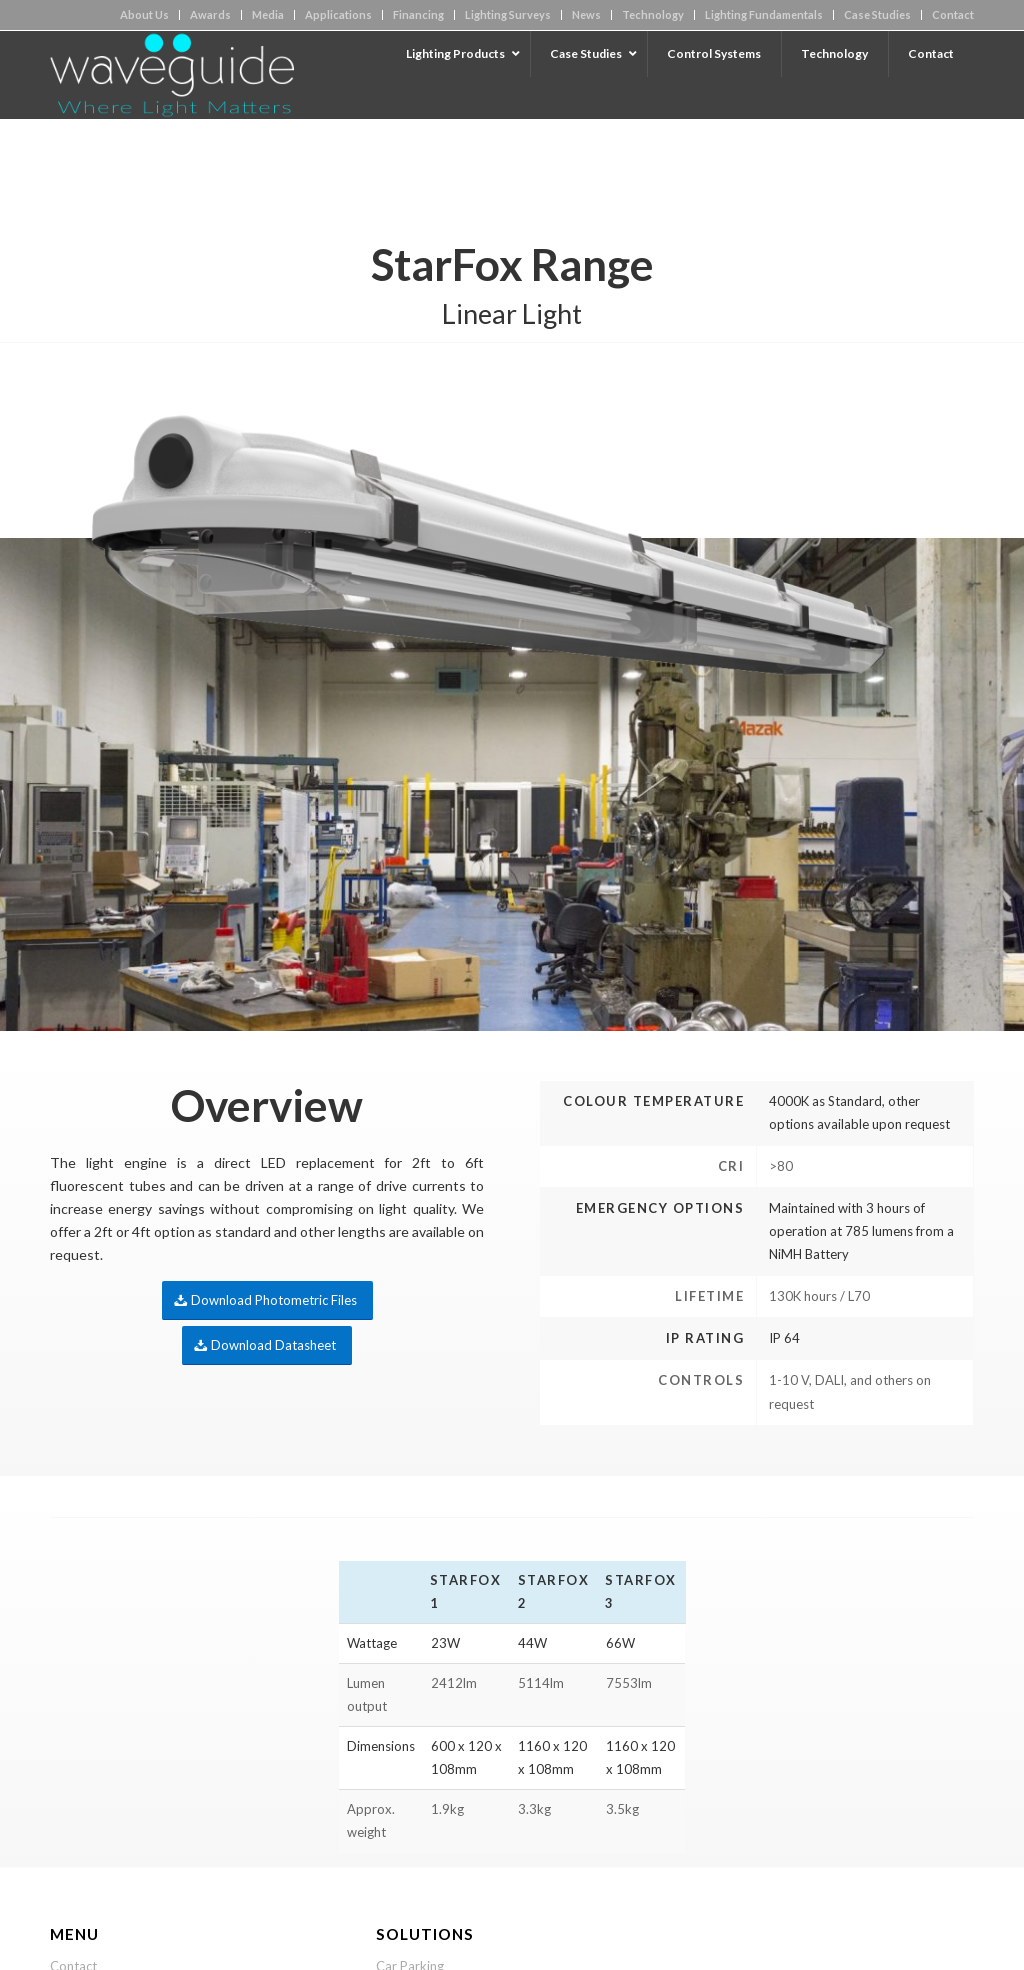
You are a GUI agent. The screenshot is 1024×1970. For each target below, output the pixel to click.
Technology (653, 14)
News (586, 14)
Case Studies (877, 14)
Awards (210, 14)
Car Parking (410, 1896)
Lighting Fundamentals (764, 14)
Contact (953, 14)
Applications (338, 14)
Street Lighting (418, 1928)
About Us (144, 14)
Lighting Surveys (508, 14)
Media (268, 14)
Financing (418, 14)
